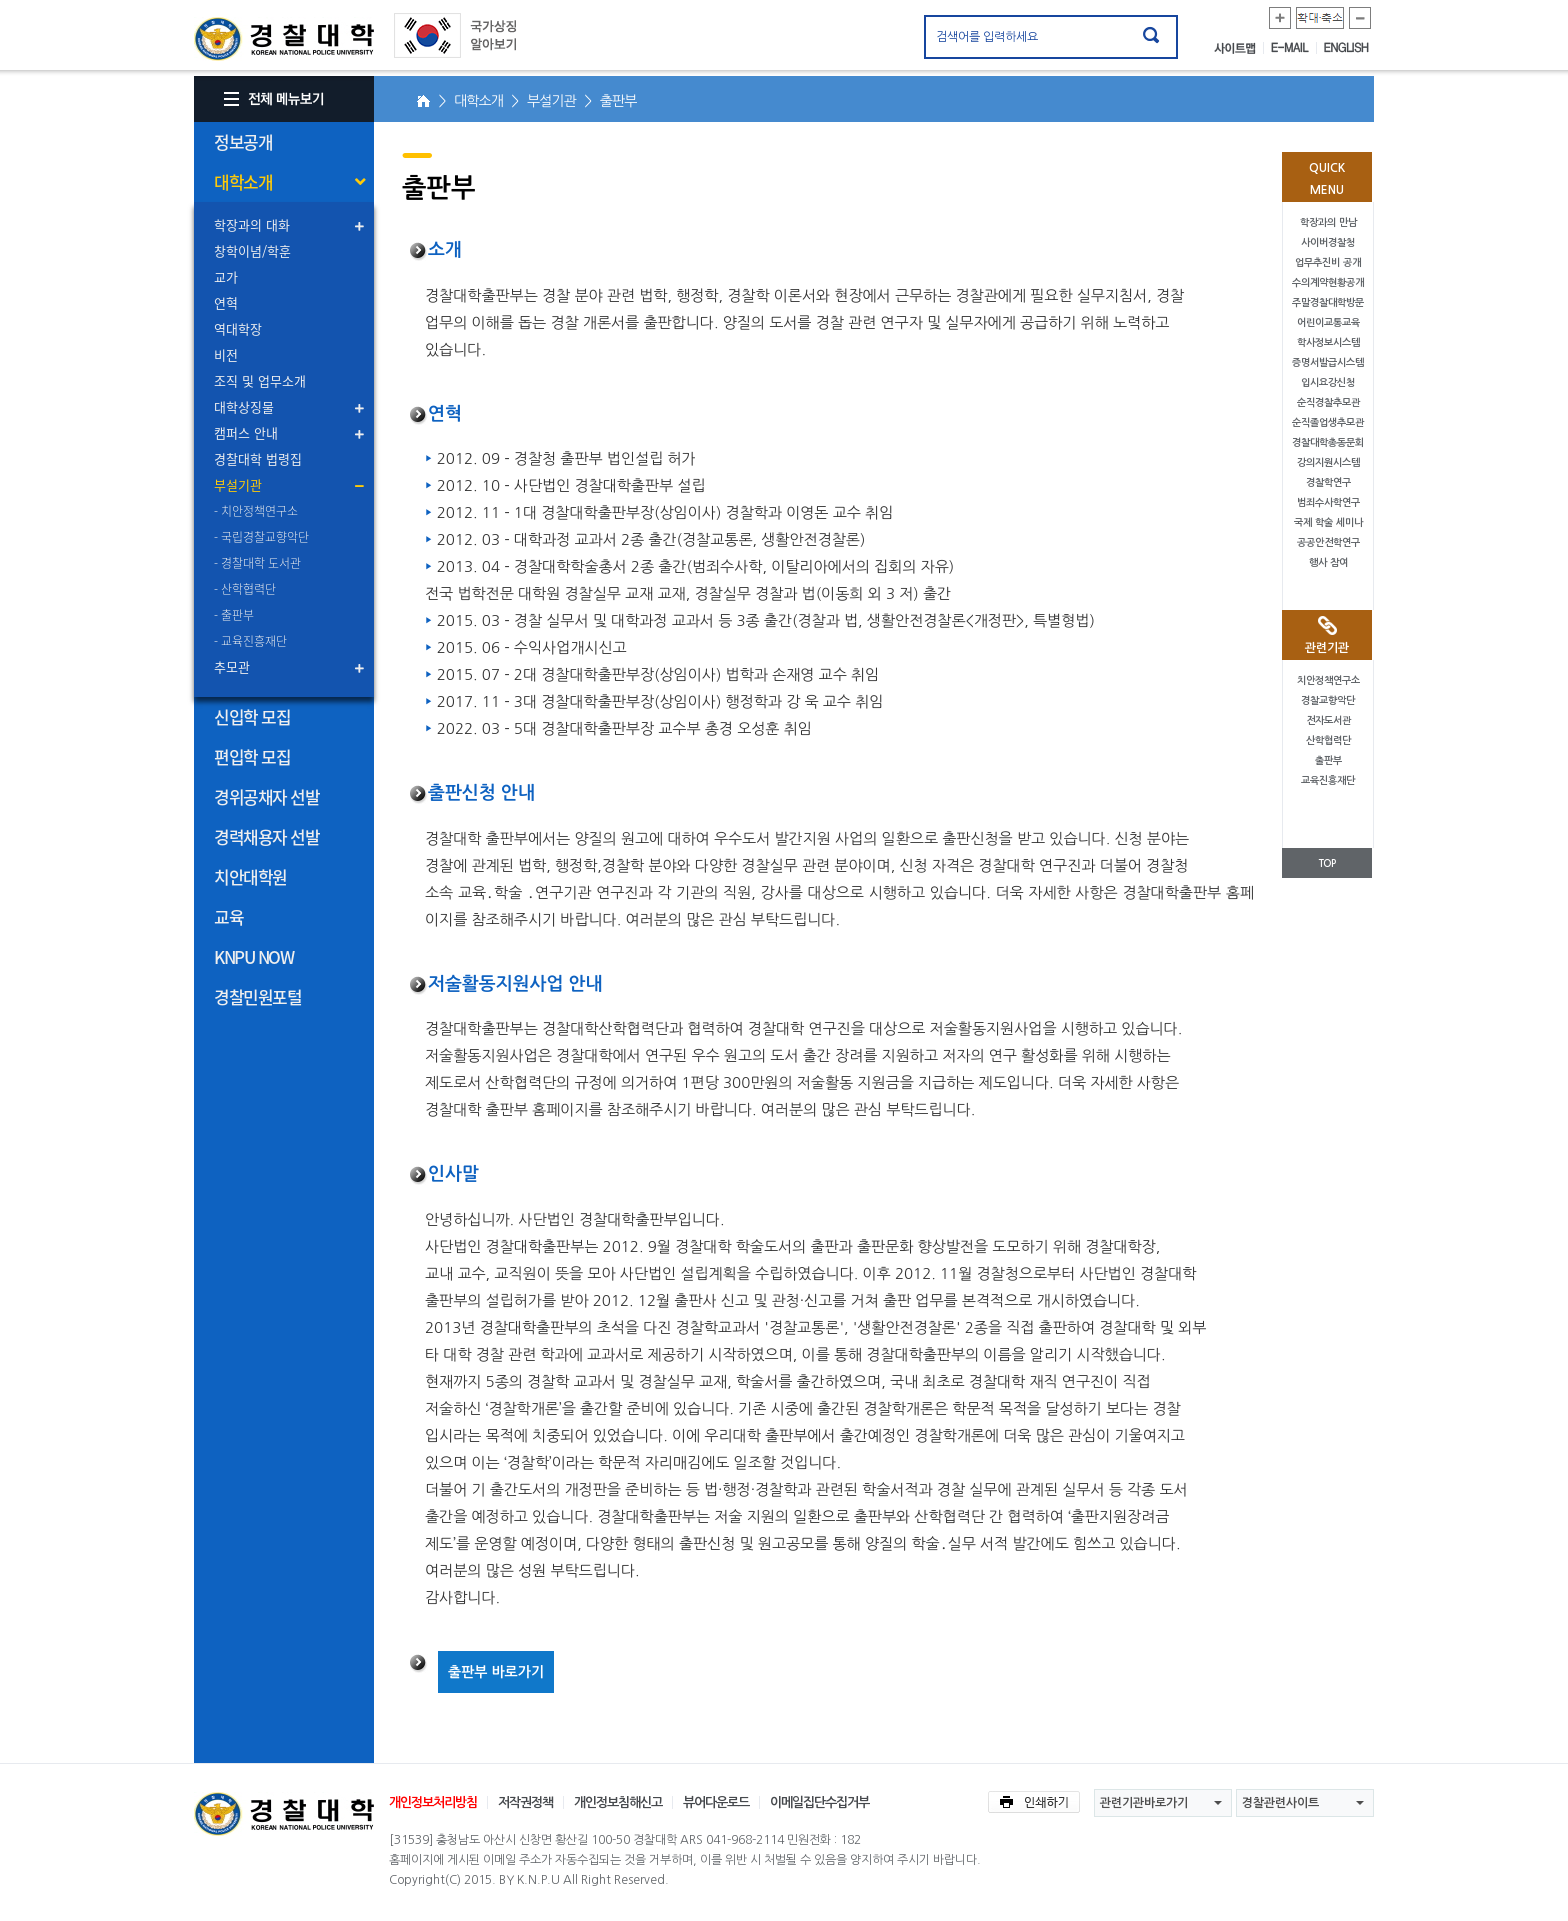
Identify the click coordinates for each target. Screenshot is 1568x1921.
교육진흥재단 (1328, 780)
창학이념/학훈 (252, 250)
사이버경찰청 (1328, 242)
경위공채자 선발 (266, 796)
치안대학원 (250, 876)
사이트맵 (1239, 48)
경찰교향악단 (1328, 700)
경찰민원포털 (257, 996)
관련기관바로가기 (1144, 1803)
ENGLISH (1346, 48)
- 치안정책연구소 (256, 511)
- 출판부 (234, 615)
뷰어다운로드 (716, 1802)
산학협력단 (1328, 740)
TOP (1327, 863)
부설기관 (238, 484)
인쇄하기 (1034, 1802)
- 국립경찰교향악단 (261, 537)
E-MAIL (1294, 48)
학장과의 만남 (1328, 222)
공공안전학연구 (1328, 542)
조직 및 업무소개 (260, 380)
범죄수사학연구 (1328, 502)
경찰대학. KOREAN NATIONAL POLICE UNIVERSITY (284, 39)
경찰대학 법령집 (258, 458)
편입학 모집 (252, 756)
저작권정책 (525, 1802)
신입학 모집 (252, 716)
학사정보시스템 (1328, 342)
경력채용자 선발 (266, 836)
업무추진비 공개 (1328, 262)
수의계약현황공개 (1328, 282)
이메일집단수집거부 (819, 1802)
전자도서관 (1328, 720)
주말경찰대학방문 (1328, 302)
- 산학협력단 (245, 589)
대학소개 (243, 181)
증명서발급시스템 (1328, 362)
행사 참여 (1328, 562)
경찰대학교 (284, 1814)
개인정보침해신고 (618, 1802)
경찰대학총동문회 (1328, 442)
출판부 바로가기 (496, 1672)
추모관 (232, 666)
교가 (226, 276)
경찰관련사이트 (1280, 1803)
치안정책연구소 (1328, 680)
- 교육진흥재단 (250, 641)
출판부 (1328, 760)
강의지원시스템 (1328, 462)
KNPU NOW (253, 956)
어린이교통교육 (1328, 322)
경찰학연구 (1328, 482)
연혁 (226, 302)
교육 (228, 916)
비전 (226, 354)
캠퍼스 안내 (246, 432)
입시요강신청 (1328, 382)
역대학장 (238, 328)
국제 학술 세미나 (1328, 522)
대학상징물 (244, 406)
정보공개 (243, 141)
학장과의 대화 (252, 224)
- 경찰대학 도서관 (257, 563)
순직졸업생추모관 (1328, 422)
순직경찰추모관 (1328, 402)
